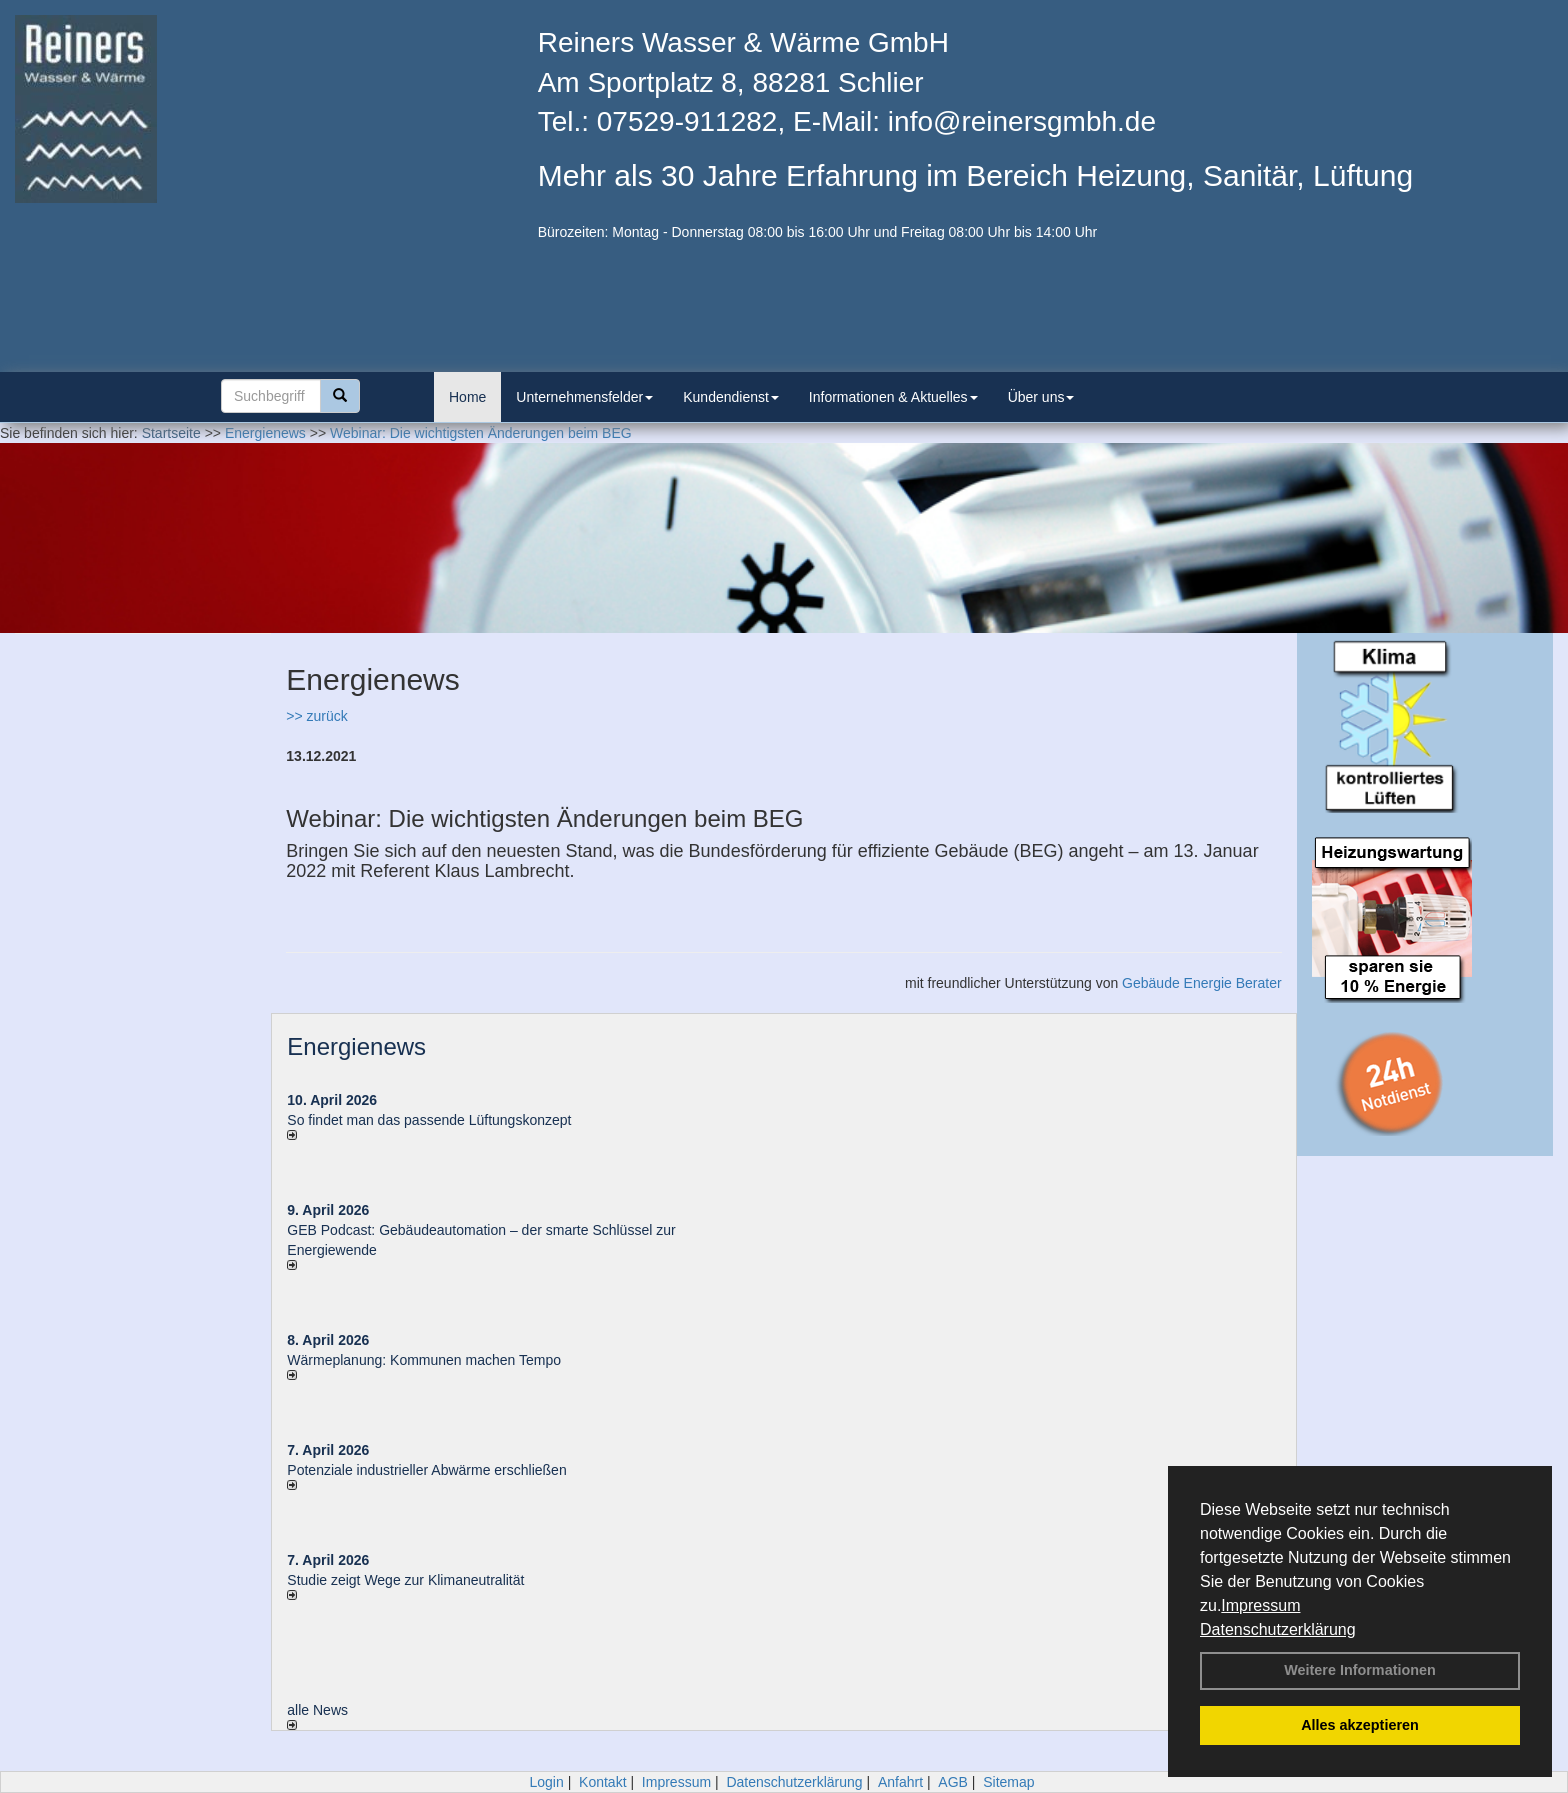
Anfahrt (900, 1782)
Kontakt (602, 1782)
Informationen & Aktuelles (893, 397)
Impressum (1260, 1605)
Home (467, 397)
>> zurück (316, 716)
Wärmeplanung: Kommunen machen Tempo (424, 1360)
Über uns (1041, 397)
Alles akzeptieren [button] (1360, 1725)
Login (546, 1782)
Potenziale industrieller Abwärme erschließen (426, 1470)
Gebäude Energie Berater (1202, 983)
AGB (953, 1782)
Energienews (356, 1046)
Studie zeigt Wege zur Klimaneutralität (405, 1580)
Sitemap (1008, 1782)
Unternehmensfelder (584, 397)
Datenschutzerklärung (1278, 1629)
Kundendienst (731, 397)
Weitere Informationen (1360, 1670)
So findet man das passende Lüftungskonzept (429, 1120)
